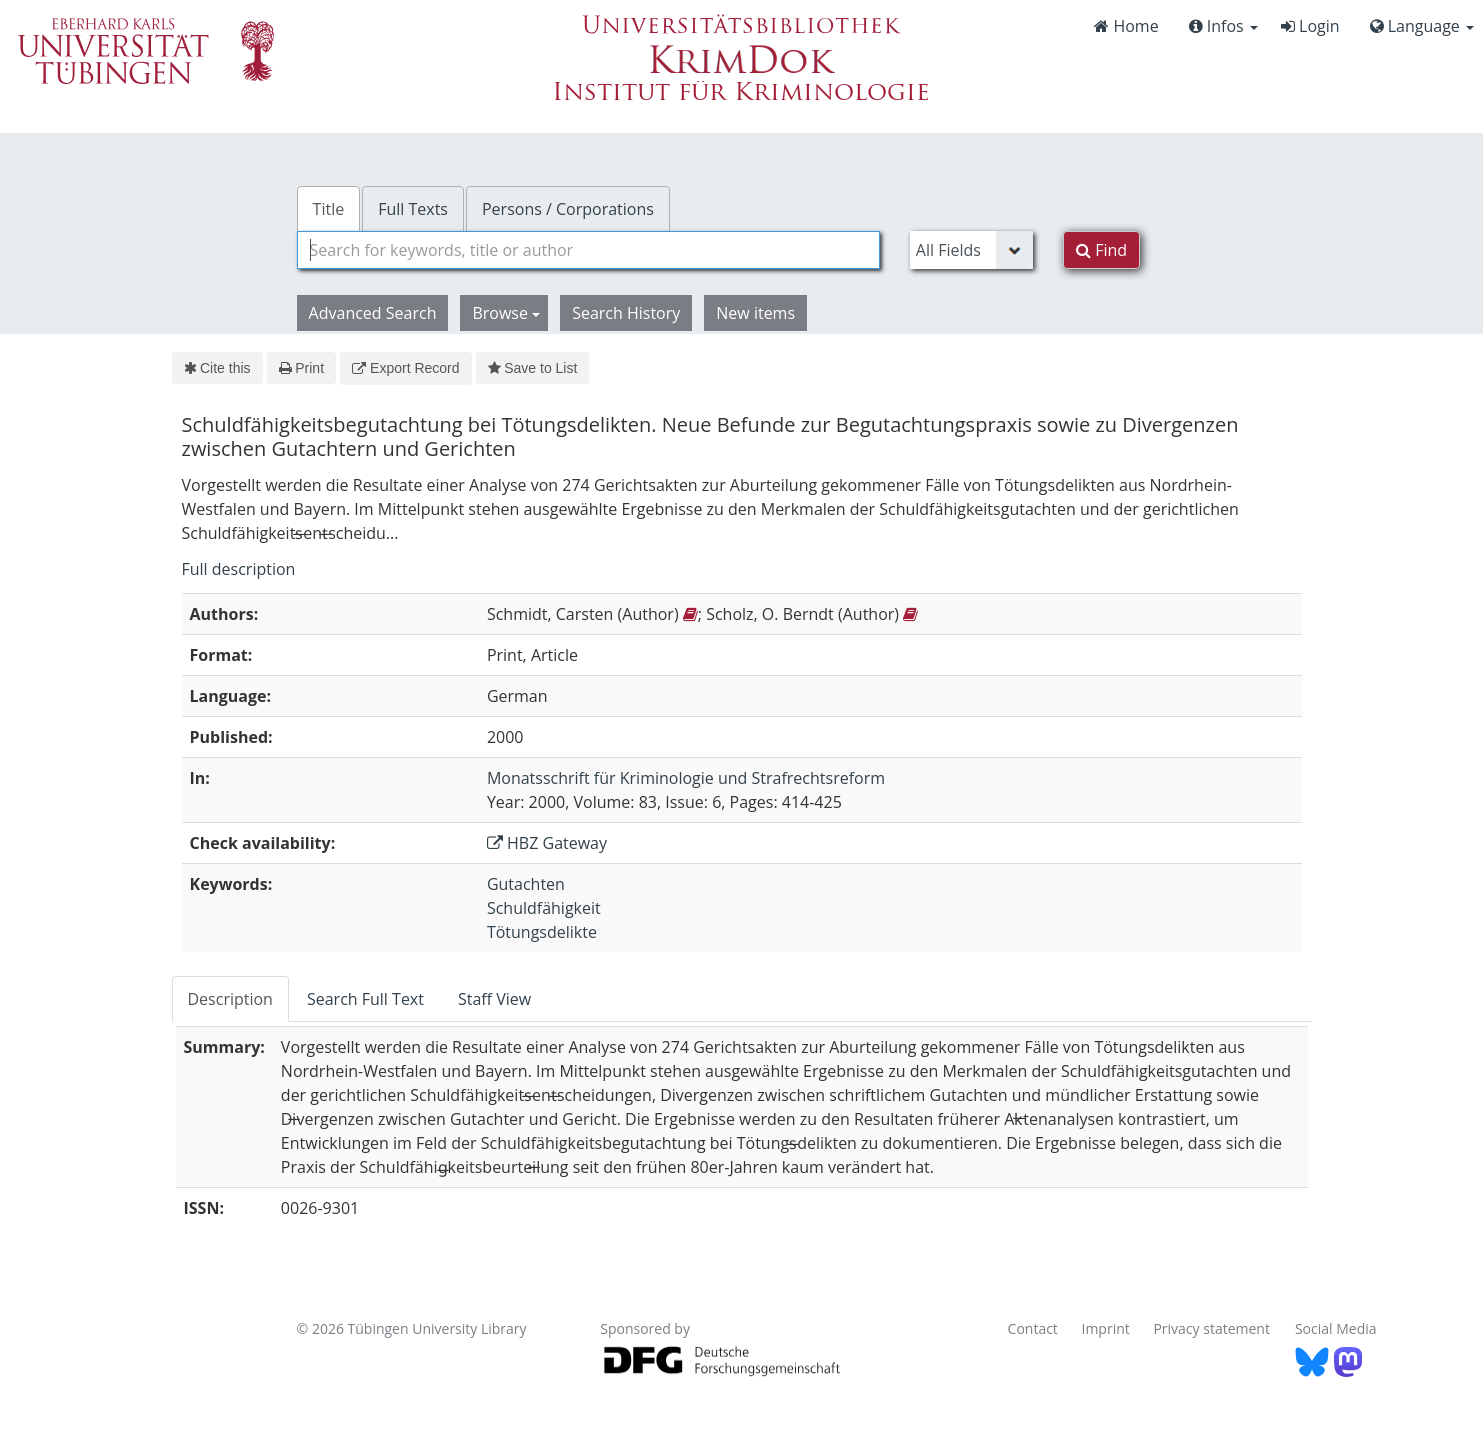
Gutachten (526, 884)
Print (301, 368)
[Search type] (971, 250)
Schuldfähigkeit (544, 908)
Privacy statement (1211, 1328)
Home (1126, 26)
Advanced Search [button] (373, 313)
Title (329, 209)
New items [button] (755, 313)
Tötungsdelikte (542, 932)
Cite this (217, 368)
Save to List (533, 368)
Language (1422, 26)
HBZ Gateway (547, 843)
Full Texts (413, 209)
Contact (1033, 1328)
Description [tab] (230, 999)
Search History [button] (626, 313)
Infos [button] (1223, 26)
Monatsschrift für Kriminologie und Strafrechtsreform (686, 778)
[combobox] (588, 250)
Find (1101, 250)
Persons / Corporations (568, 209)
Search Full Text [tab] (365, 999)
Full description (239, 569)
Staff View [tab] (494, 999)
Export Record (405, 368)
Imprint (1106, 1328)
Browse (506, 313)
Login (1310, 26)
